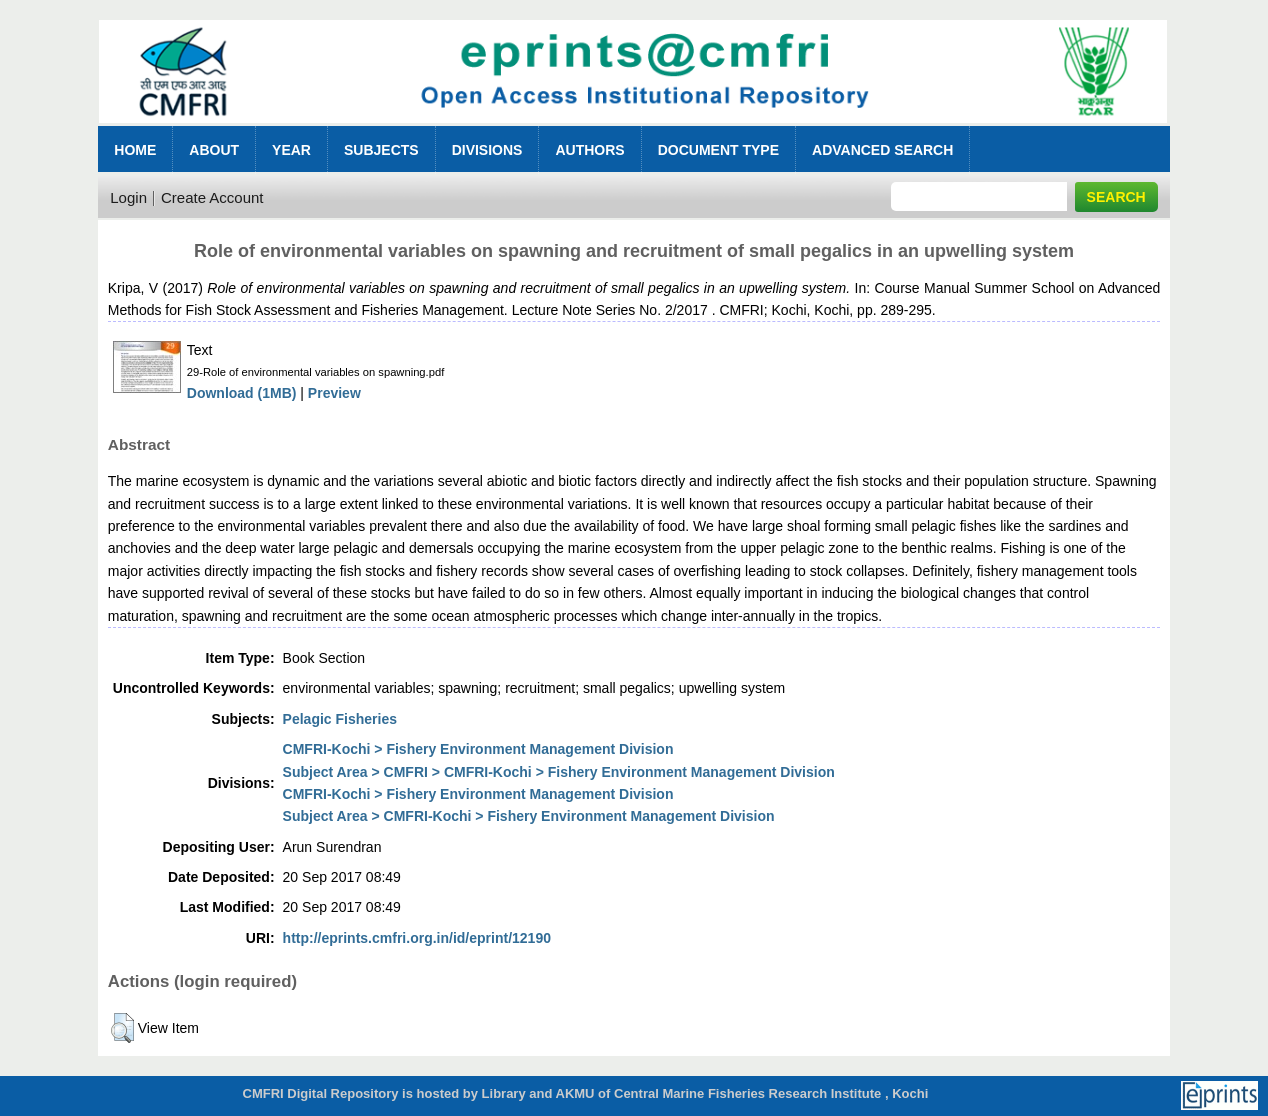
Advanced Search (882, 150)
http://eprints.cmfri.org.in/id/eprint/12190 (417, 938)
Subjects (381, 150)
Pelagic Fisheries (340, 719)
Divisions (487, 150)
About (214, 150)
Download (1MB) (242, 393)
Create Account (212, 197)
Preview (334, 393)
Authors (589, 150)
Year (291, 150)
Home (135, 150)
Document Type (718, 150)
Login (128, 197)
